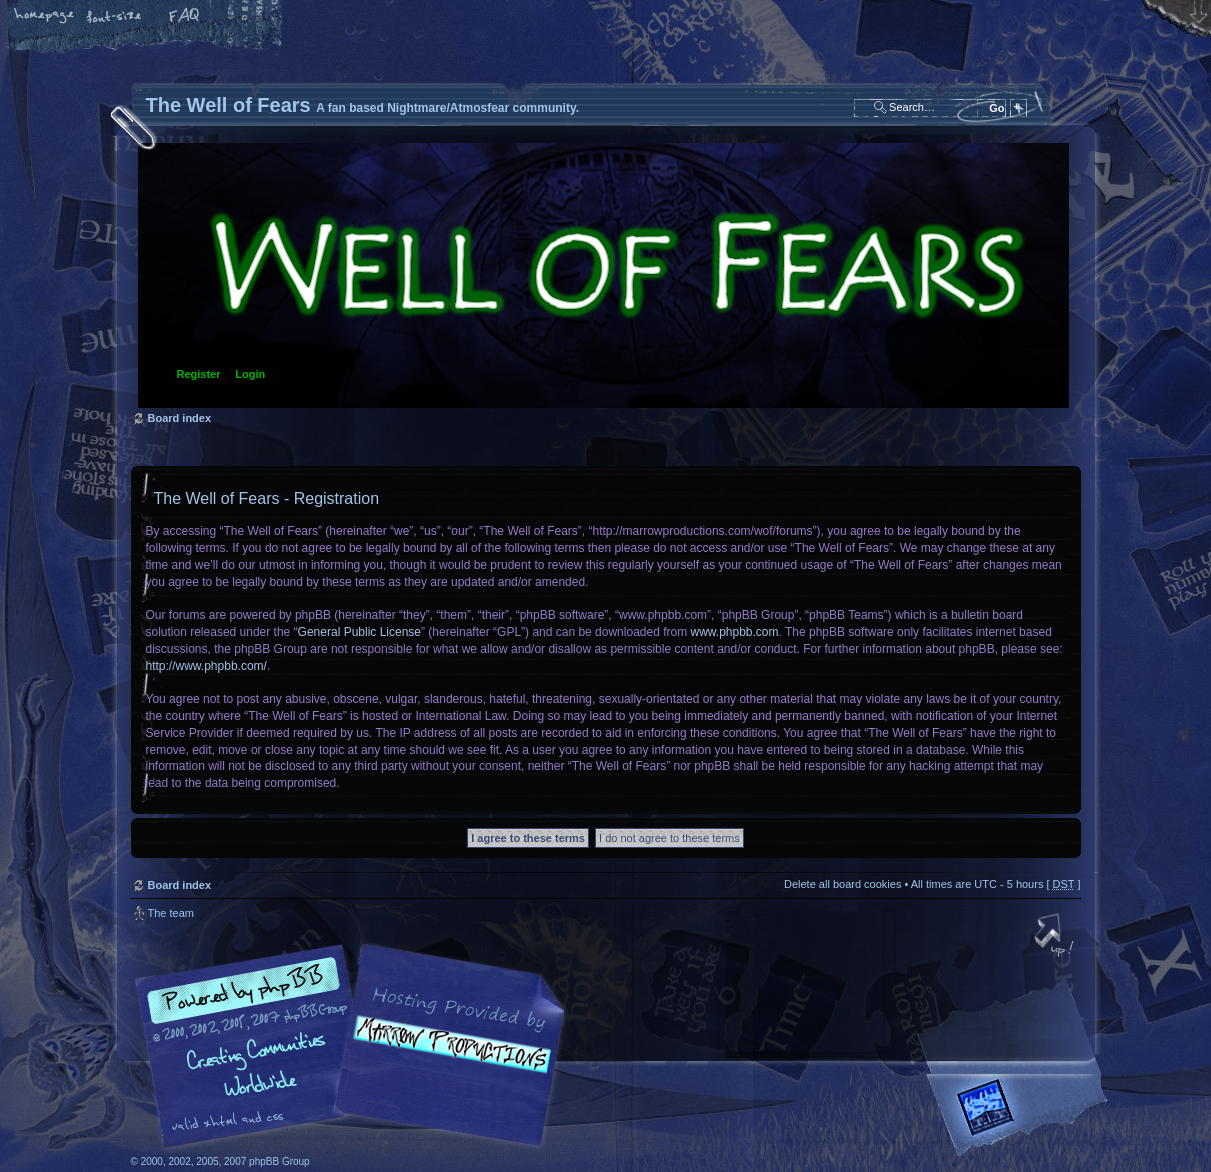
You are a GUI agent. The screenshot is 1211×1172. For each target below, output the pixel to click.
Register (199, 374)
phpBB (356, 1046)
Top (1056, 937)
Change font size (115, 17)
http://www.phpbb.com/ (206, 666)
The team (171, 913)
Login (250, 374)
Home (45, 17)
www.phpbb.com (735, 632)
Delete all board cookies (842, 884)
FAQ (185, 17)
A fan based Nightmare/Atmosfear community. (446, 1059)
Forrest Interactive (1021, 1115)
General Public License (359, 632)
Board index (603, 275)
